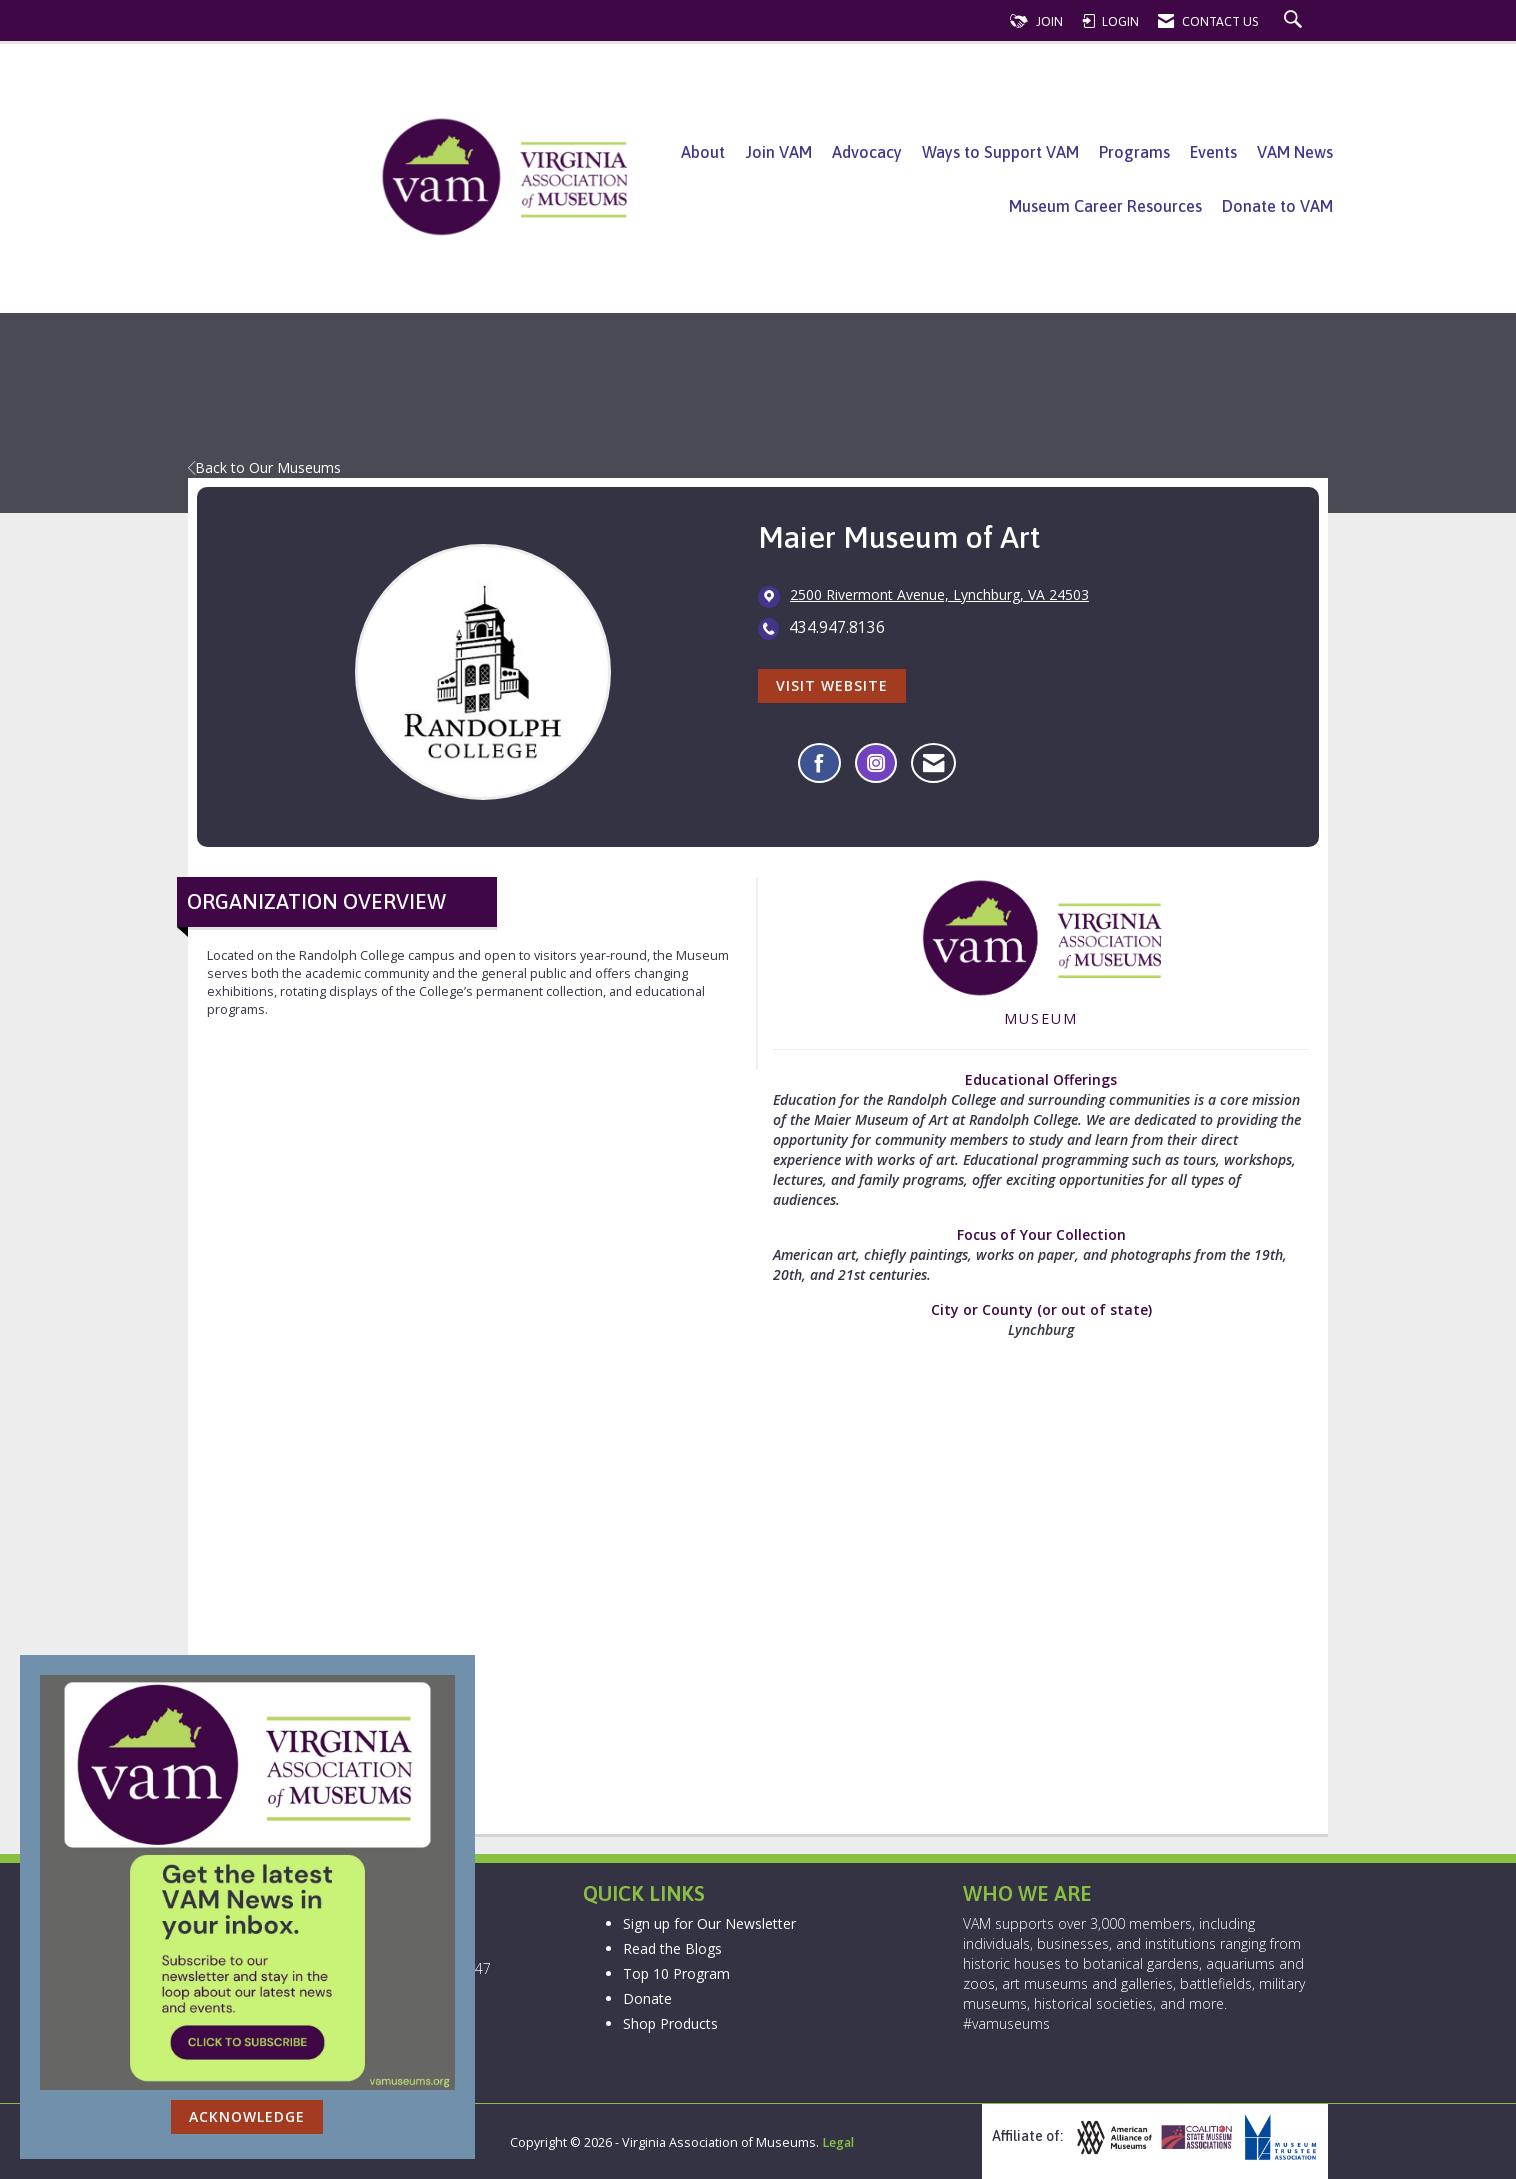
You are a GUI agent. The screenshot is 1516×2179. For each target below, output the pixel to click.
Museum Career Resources (1105, 206)
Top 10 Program (676, 1973)
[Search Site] (1295, 21)
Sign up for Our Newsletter (709, 1923)
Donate (647, 1998)
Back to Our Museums (264, 467)
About (703, 152)
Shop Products (670, 2023)
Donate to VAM (1277, 206)
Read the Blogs (672, 1948)
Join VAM (778, 152)
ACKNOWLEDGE (247, 2116)
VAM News (1295, 152)
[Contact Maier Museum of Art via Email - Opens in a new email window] (933, 763)
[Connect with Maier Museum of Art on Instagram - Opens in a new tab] (876, 763)
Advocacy (867, 152)
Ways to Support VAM (1000, 152)
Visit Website (832, 685)
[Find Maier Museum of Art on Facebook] (819, 763)
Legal (838, 2142)
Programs (1134, 152)
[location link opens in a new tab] (939, 596)
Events (1213, 152)
